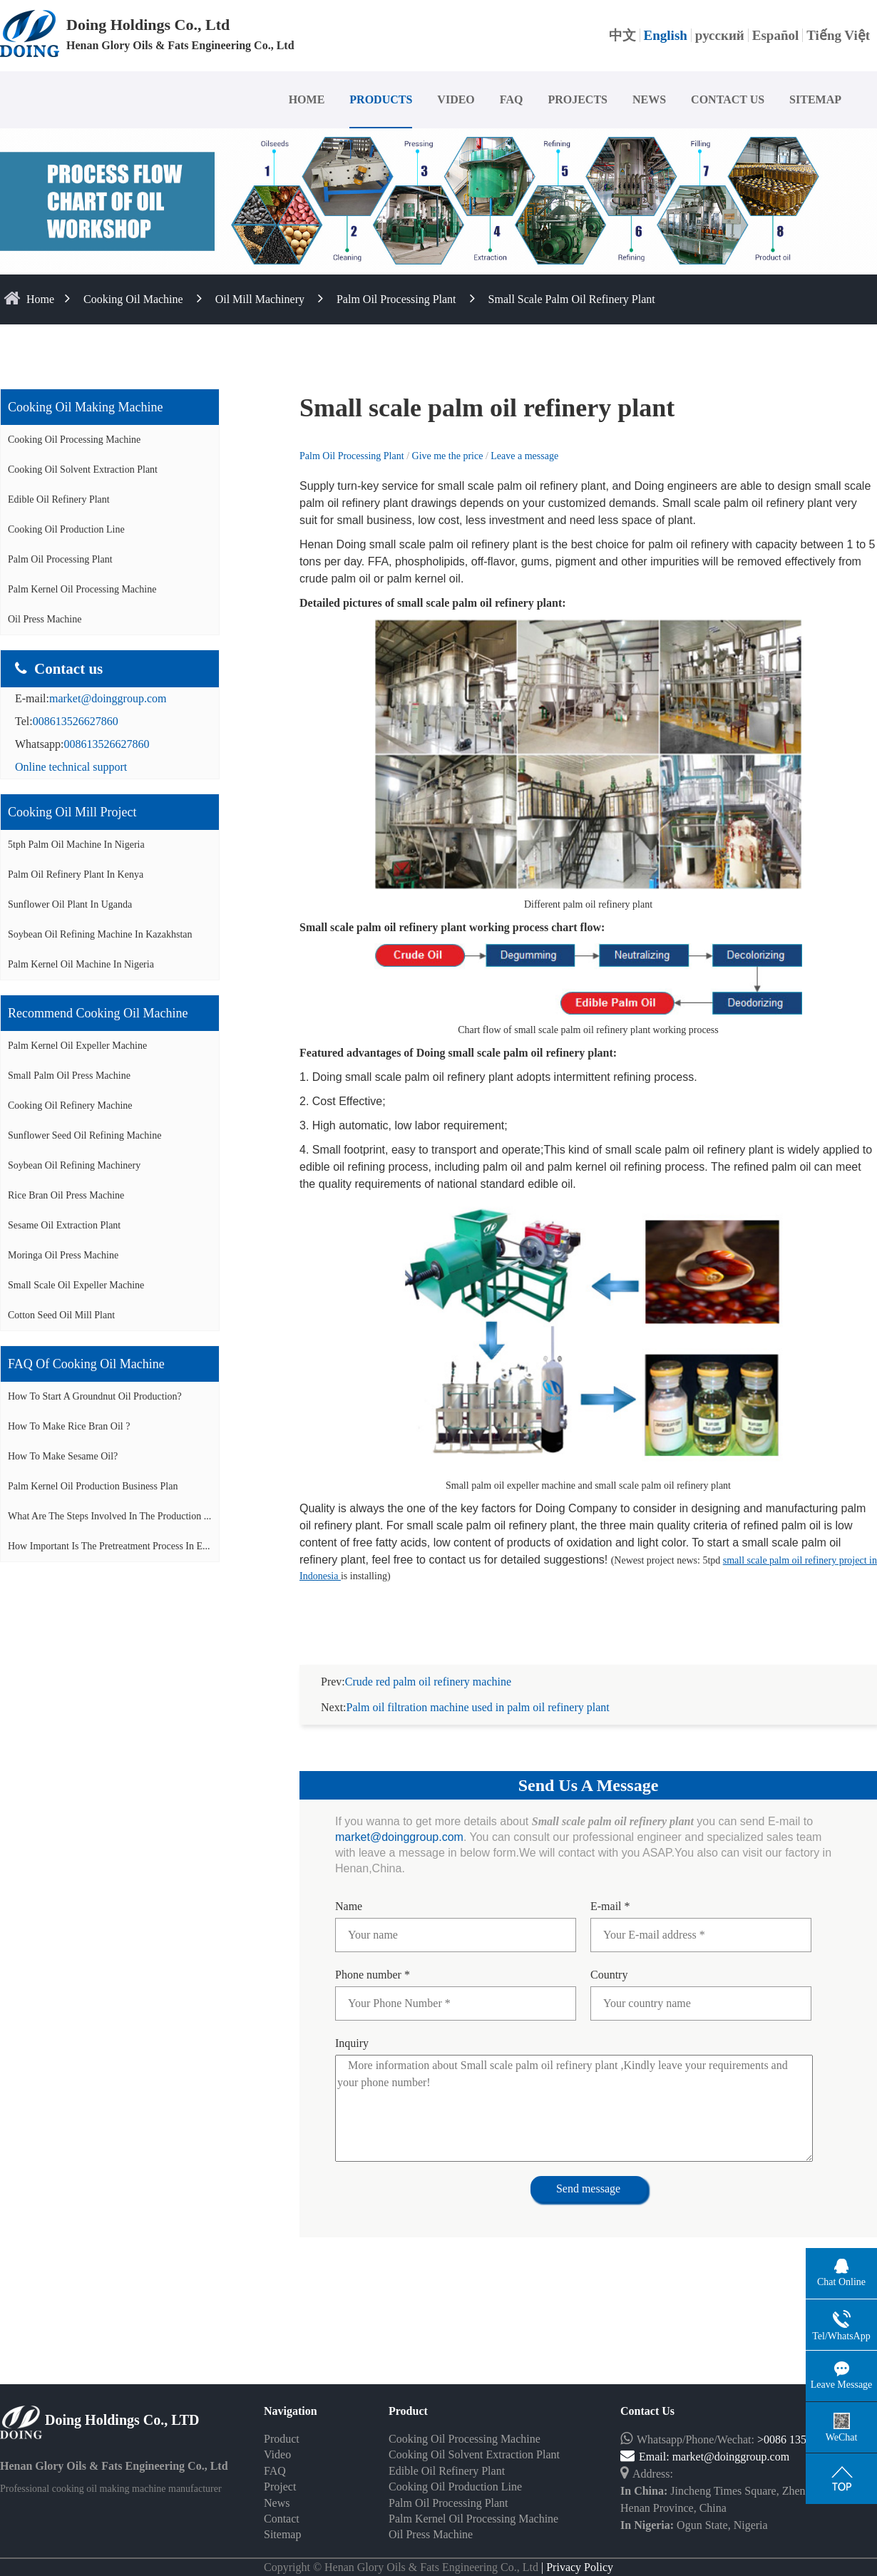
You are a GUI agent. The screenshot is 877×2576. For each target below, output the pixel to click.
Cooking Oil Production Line (66, 529)
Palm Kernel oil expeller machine (77, 1045)
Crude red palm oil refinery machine (428, 1664)
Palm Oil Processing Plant (396, 299)
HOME (307, 99)
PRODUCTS (380, 99)
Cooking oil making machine (85, 407)
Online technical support (71, 767)
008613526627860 (75, 721)
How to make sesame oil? (63, 1456)
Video (277, 2437)
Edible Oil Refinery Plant (59, 499)
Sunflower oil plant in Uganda (70, 904)
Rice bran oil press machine (66, 1195)
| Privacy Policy (575, 2550)
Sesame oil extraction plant (64, 1225)
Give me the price (449, 456)
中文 (622, 35)
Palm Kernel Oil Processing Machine (82, 589)
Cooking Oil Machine (133, 299)
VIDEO (455, 99)
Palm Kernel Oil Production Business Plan (93, 1486)
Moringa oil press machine (63, 1255)
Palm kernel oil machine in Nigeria (81, 964)
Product (281, 2422)
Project (280, 2469)
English (665, 35)
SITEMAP (815, 99)
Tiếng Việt (838, 35)
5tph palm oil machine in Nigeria (76, 844)
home (40, 299)
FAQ (511, 99)
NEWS (649, 99)
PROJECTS (577, 99)
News (276, 2486)
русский (719, 35)
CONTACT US (727, 99)
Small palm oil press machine (69, 1075)
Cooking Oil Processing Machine (74, 439)
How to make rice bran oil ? (69, 1426)
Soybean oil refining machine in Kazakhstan (100, 934)
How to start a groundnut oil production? (95, 1396)
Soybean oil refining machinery (74, 1165)
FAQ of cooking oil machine (86, 1364)
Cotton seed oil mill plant (61, 1315)
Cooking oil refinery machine (70, 1105)
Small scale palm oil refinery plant (571, 299)
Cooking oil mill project (72, 812)
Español (775, 35)
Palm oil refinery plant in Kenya (75, 874)
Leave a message (524, 456)
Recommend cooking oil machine (98, 1013)
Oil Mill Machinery (259, 299)
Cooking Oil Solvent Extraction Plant (83, 469)
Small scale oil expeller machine (76, 1285)
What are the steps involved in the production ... (109, 1516)
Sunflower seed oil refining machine (84, 1135)
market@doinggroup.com (107, 698)
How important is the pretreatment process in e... (109, 1546)
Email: (646, 2439)
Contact (281, 2501)
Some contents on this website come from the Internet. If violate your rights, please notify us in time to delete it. (438, 2567)
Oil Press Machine (44, 619)
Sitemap (282, 2517)
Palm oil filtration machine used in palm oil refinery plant (478, 1690)
